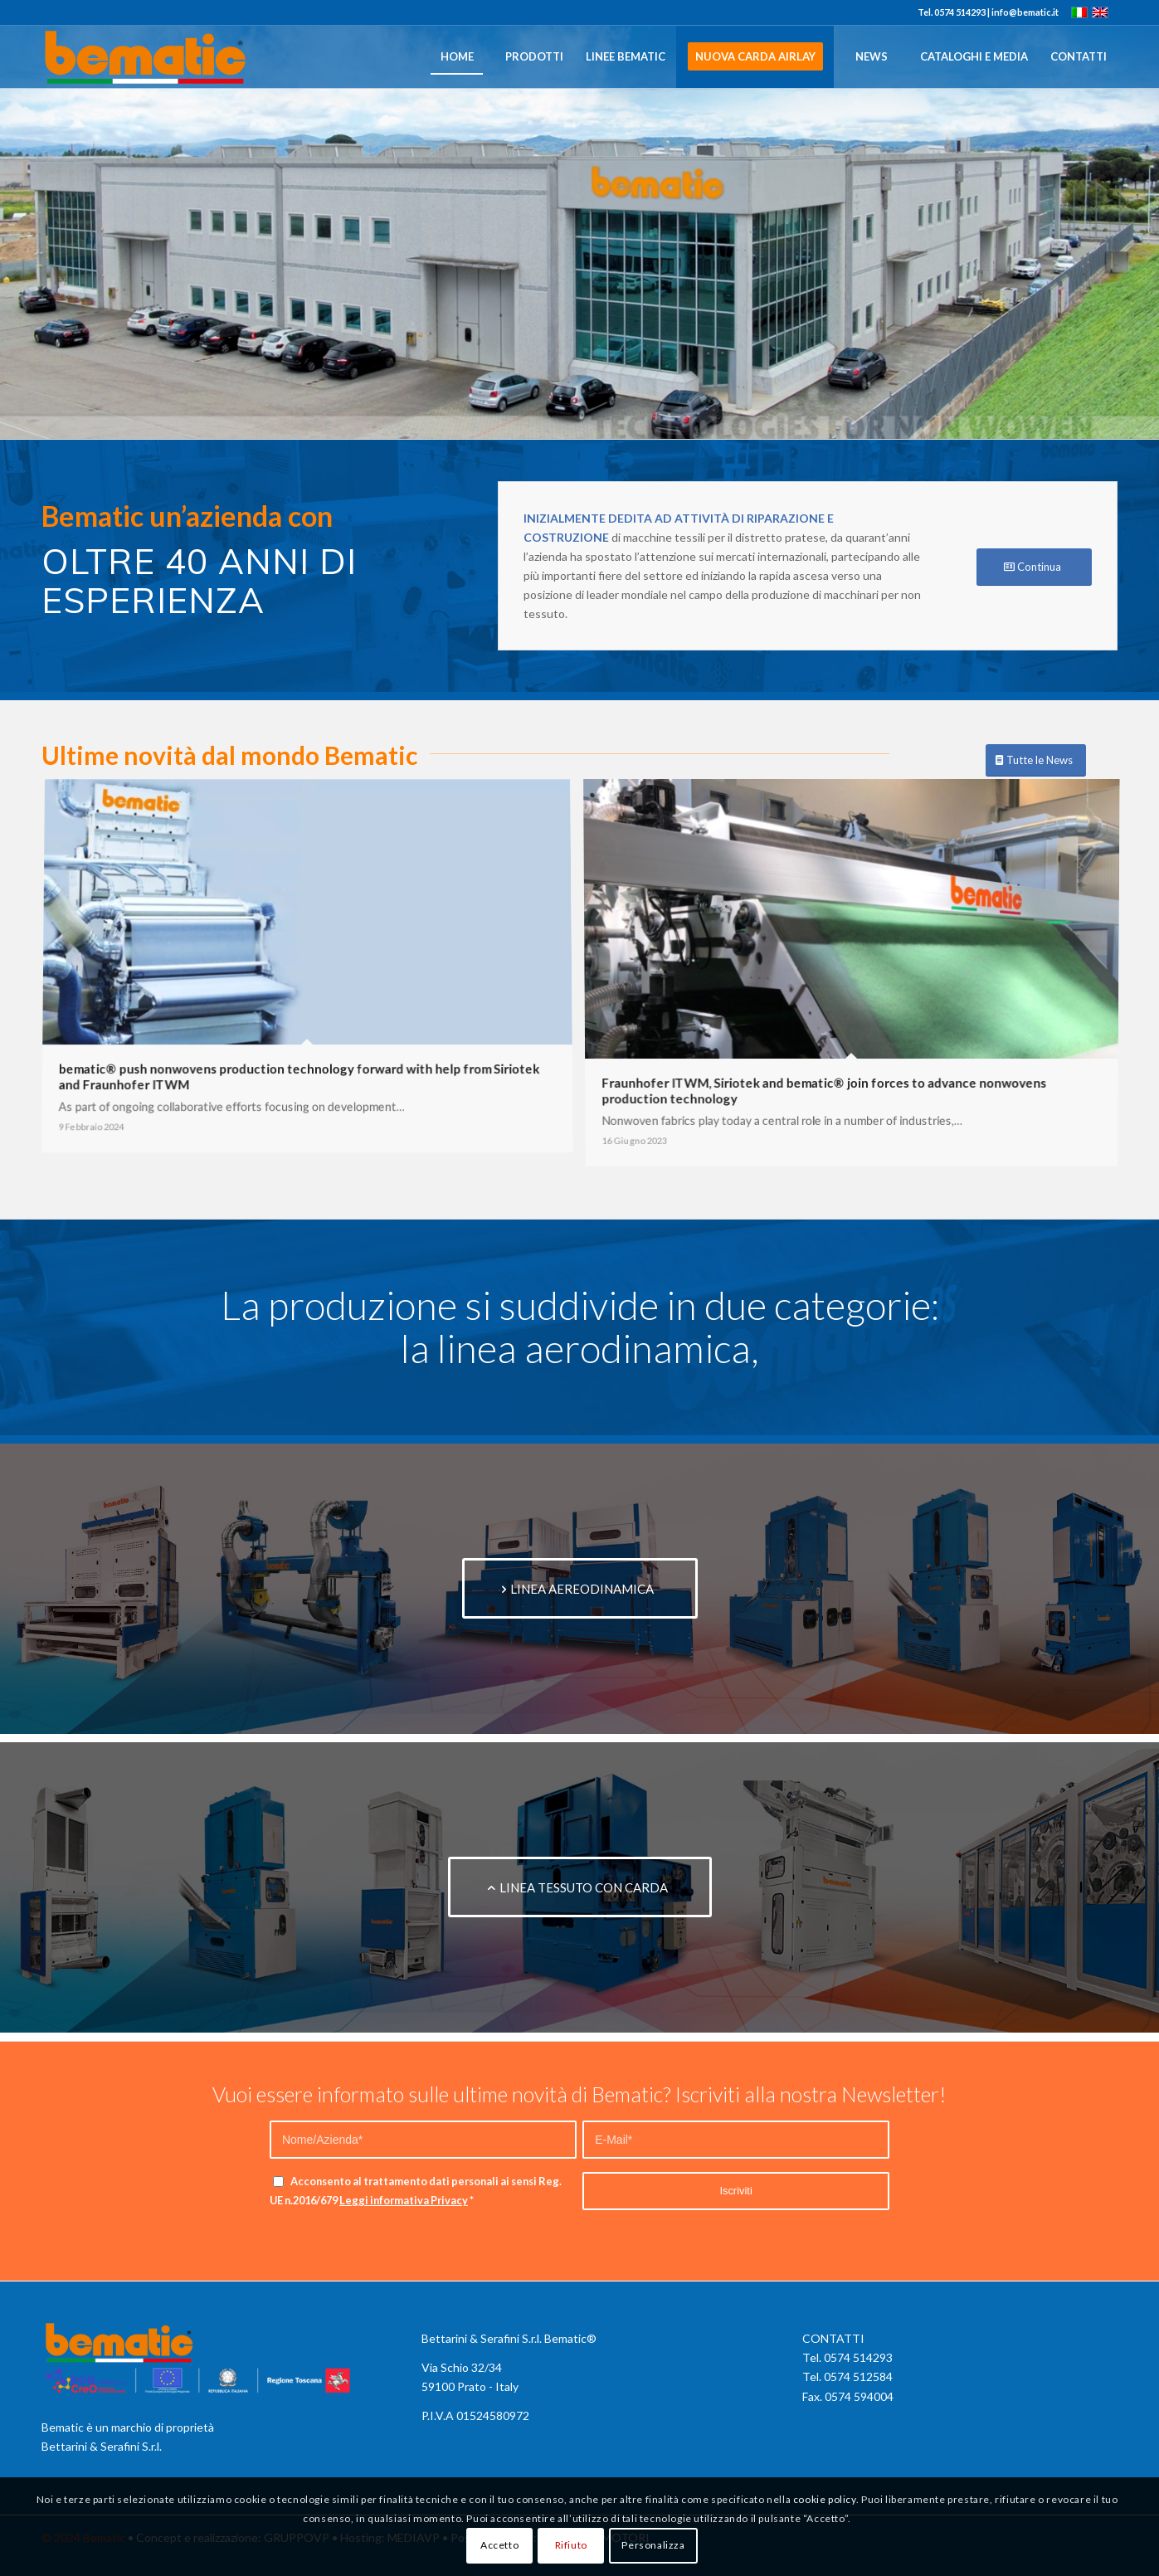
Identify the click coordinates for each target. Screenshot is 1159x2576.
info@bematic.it (1025, 12)
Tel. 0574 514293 (847, 2357)
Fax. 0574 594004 (848, 2396)
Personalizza (652, 2545)
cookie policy (824, 2499)
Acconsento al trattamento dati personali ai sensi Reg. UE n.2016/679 (416, 2190)
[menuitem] (456, 57)
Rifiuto (571, 2545)
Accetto (499, 2545)
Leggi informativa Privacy (403, 2200)
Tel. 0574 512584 (847, 2376)
